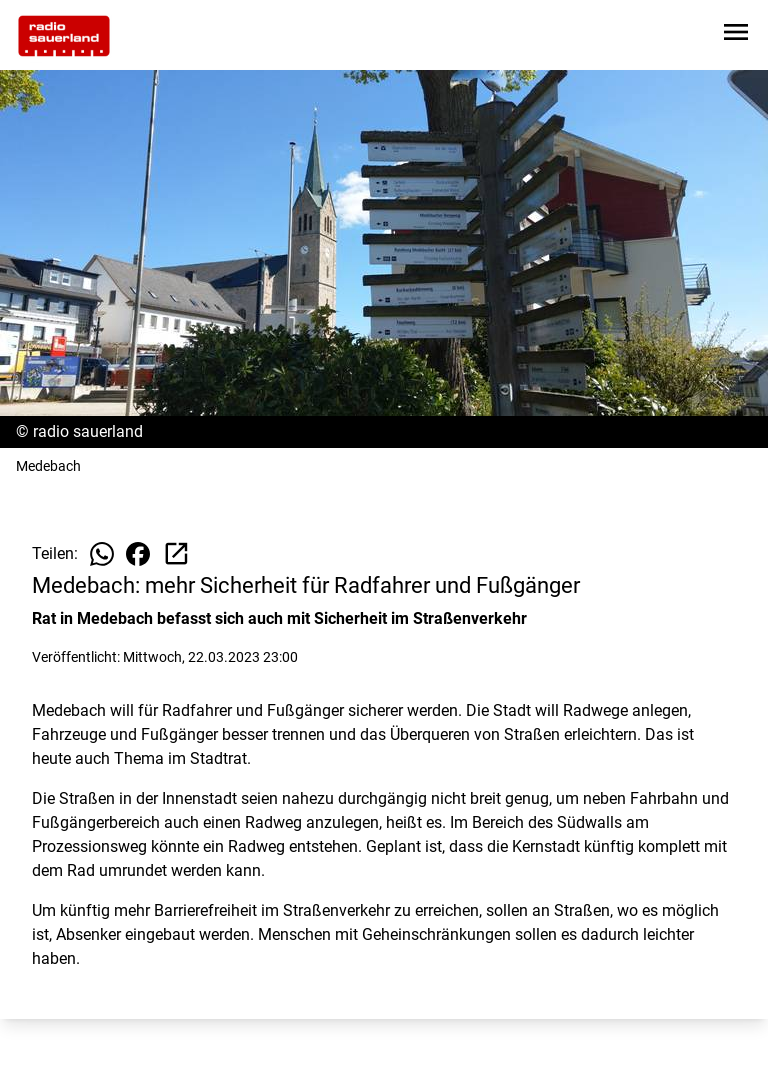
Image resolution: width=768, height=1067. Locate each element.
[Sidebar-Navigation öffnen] (736, 35)
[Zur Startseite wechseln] (64, 36)
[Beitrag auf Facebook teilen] (138, 554)
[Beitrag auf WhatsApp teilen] (102, 554)
